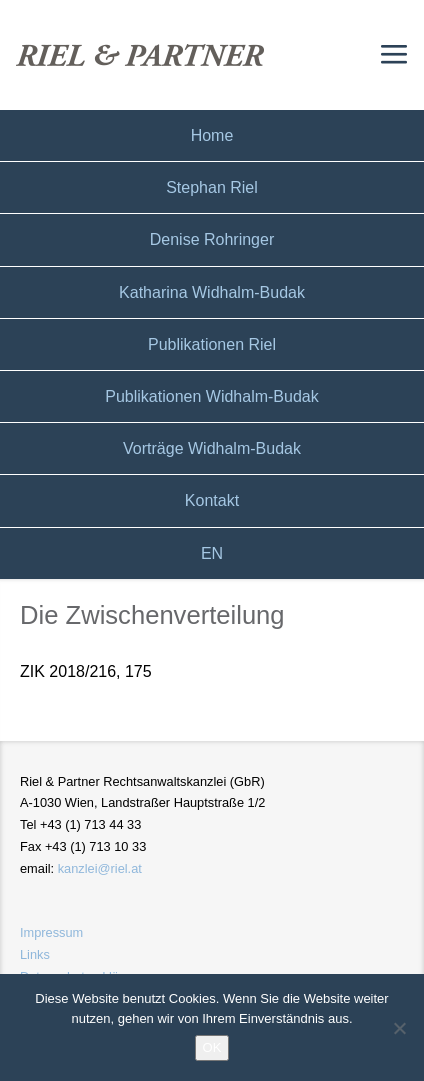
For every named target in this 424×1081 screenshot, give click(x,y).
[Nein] (399, 1028)
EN (212, 553)
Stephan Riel (212, 187)
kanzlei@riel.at (100, 868)
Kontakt (212, 500)
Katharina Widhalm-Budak (212, 292)
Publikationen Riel (212, 344)
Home (212, 135)
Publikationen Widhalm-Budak (211, 396)
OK (212, 1047)
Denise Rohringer (212, 239)
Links (35, 954)
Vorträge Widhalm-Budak (212, 448)
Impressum (51, 932)
